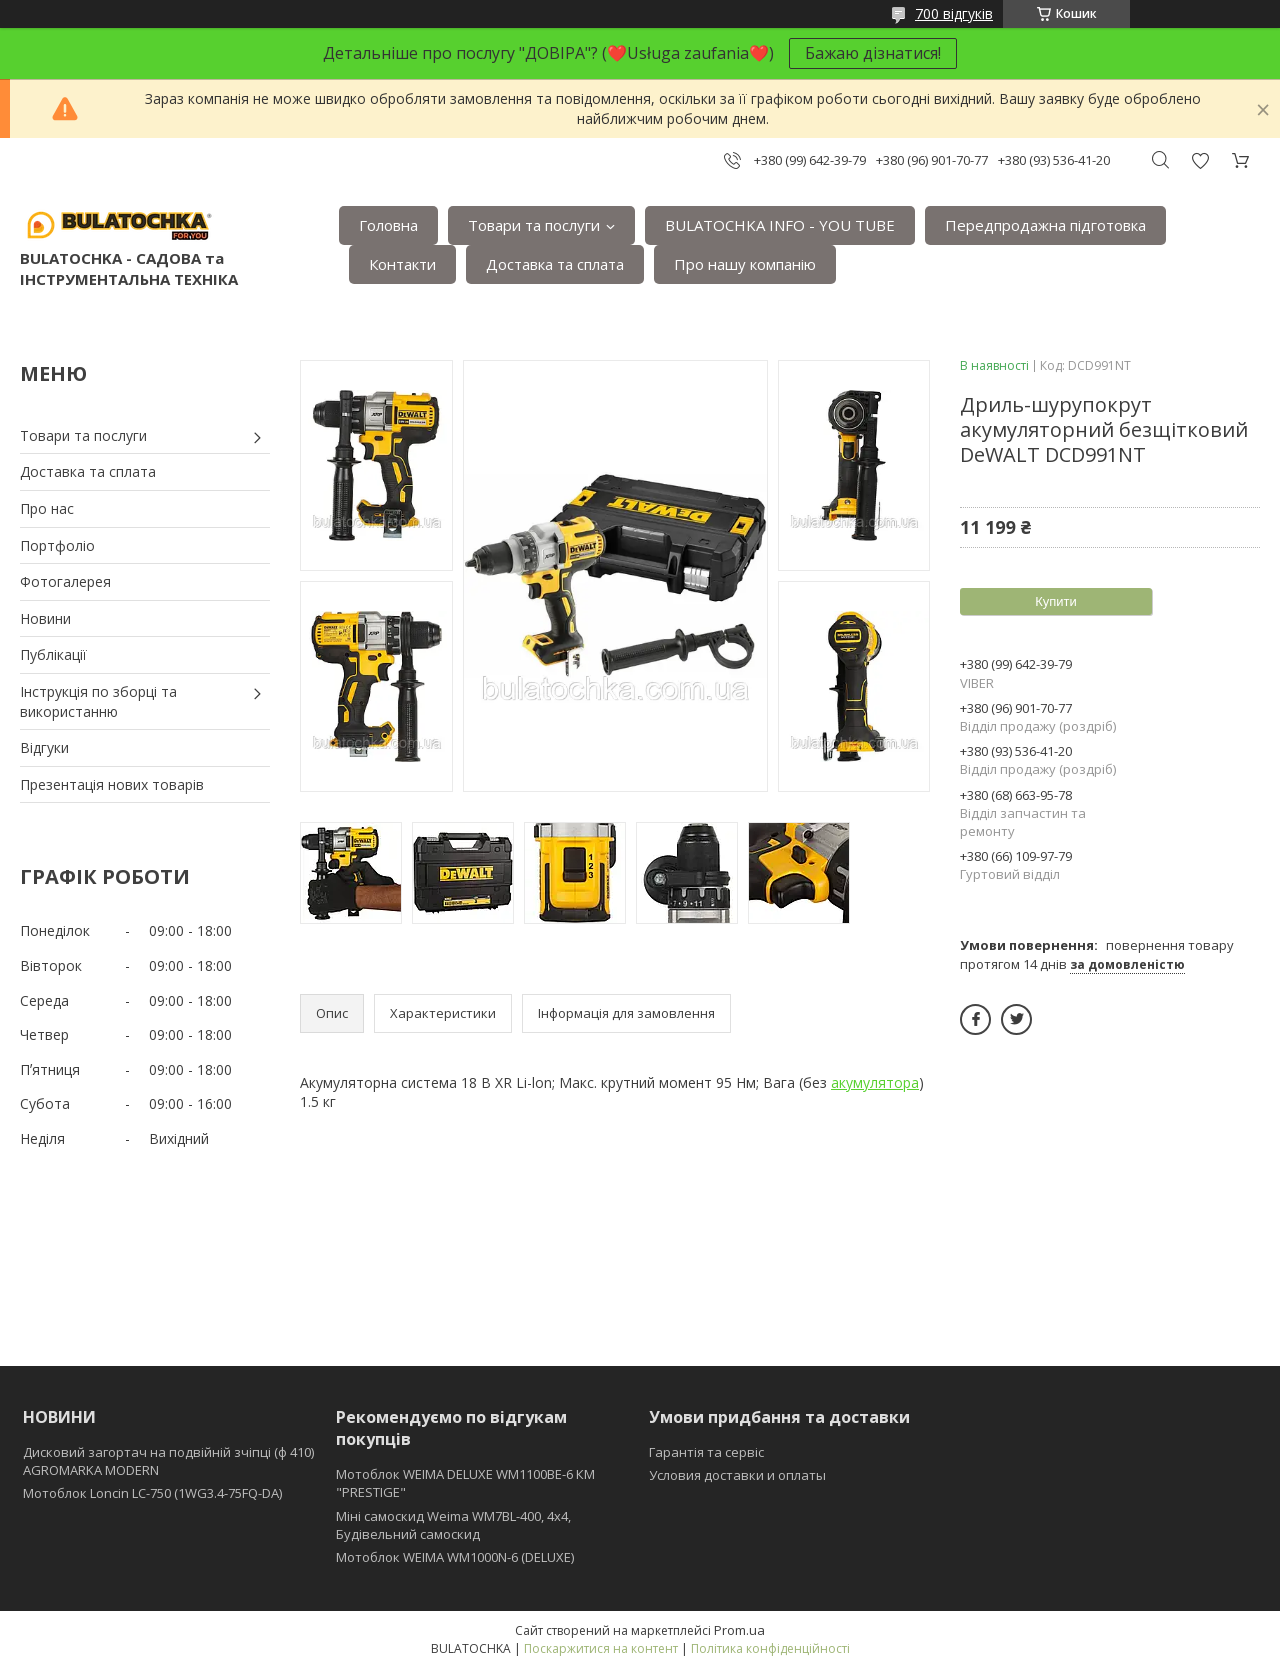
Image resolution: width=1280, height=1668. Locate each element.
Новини (45, 618)
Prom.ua (739, 1630)
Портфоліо (57, 545)
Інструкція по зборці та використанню (98, 701)
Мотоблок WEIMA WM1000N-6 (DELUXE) (455, 1557)
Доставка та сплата (555, 264)
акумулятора (875, 1082)
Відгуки (44, 747)
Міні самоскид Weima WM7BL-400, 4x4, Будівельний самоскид (453, 1525)
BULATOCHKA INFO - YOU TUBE (780, 225)
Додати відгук (1200, 160)
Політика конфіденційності (770, 1648)
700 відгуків (954, 13)
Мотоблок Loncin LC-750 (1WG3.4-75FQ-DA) (152, 1493)
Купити (1056, 601)
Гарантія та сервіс (706, 1452)
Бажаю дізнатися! (873, 53)
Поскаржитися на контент (601, 1648)
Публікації (53, 654)
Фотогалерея (65, 581)
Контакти (402, 264)
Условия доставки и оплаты (737, 1475)
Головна (388, 225)
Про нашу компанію (745, 264)
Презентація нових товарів (112, 784)
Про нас (47, 508)
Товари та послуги (534, 225)
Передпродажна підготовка (1045, 225)
